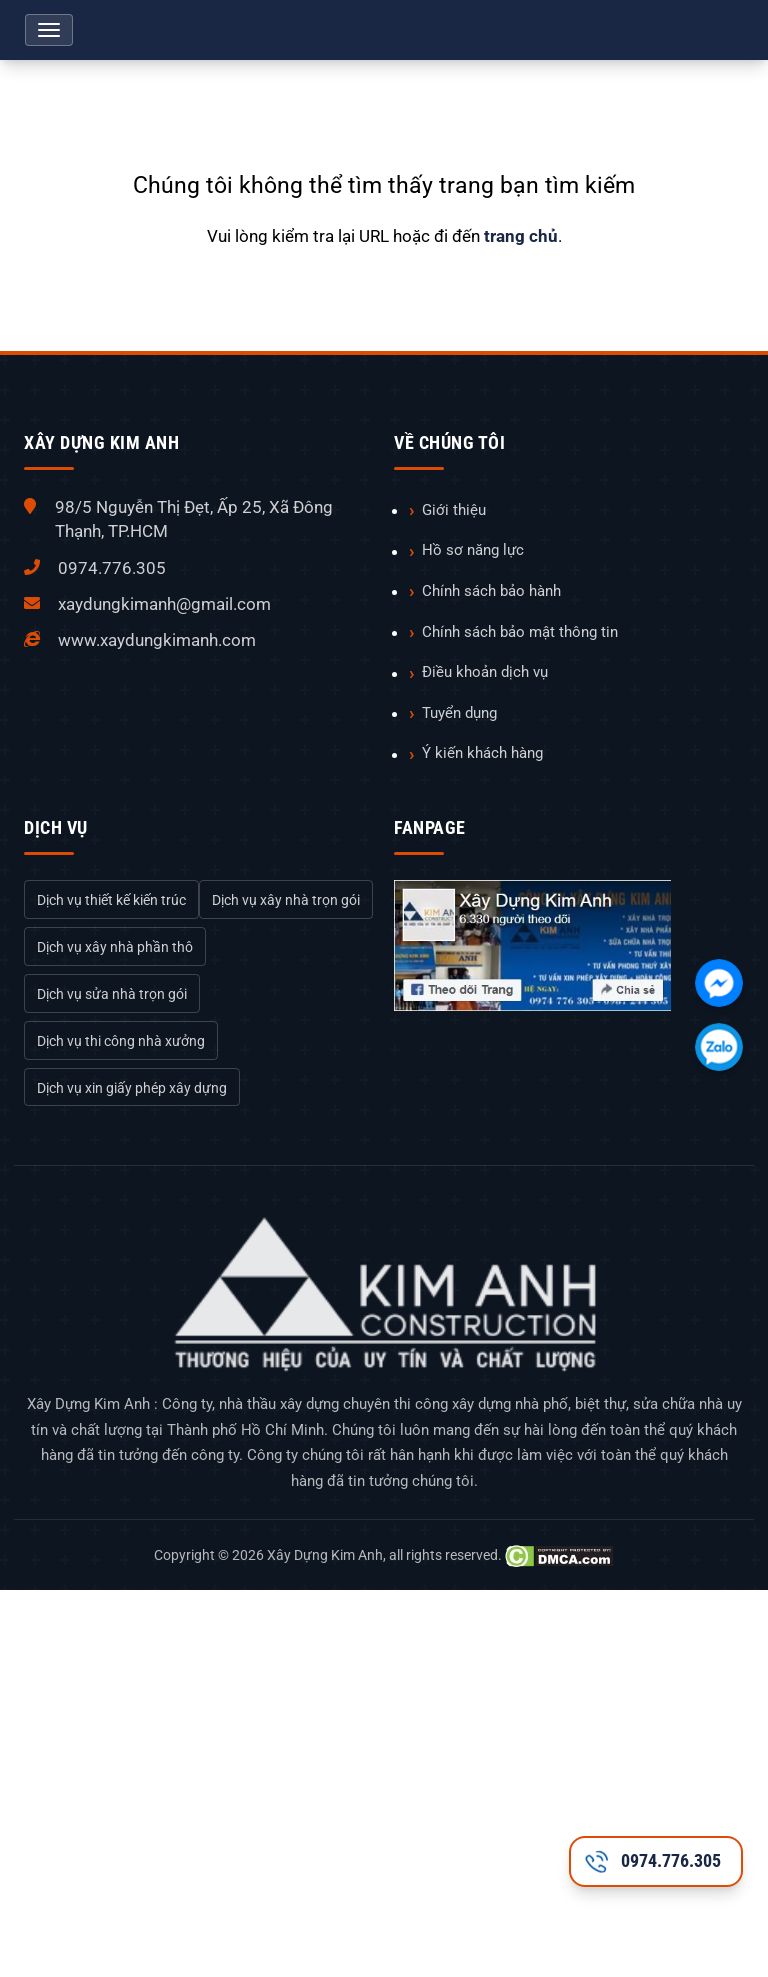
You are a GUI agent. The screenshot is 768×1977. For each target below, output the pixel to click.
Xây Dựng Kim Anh (325, 1555)
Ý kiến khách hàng (482, 753)
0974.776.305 (112, 568)
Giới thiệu (454, 510)
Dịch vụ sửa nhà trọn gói (112, 994)
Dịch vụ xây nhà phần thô (115, 947)
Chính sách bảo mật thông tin (520, 632)
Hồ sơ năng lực (473, 550)
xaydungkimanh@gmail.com (164, 604)
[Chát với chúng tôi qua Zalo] (719, 1047)
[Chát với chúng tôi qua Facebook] (719, 983)
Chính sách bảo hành (491, 591)
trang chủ (521, 236)
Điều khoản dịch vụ (485, 672)
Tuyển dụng (459, 713)
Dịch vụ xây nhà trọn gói (286, 900)
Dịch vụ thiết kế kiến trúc (111, 900)
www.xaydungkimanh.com (157, 640)
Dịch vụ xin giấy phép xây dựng (132, 1088)
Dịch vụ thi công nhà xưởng (121, 1041)
